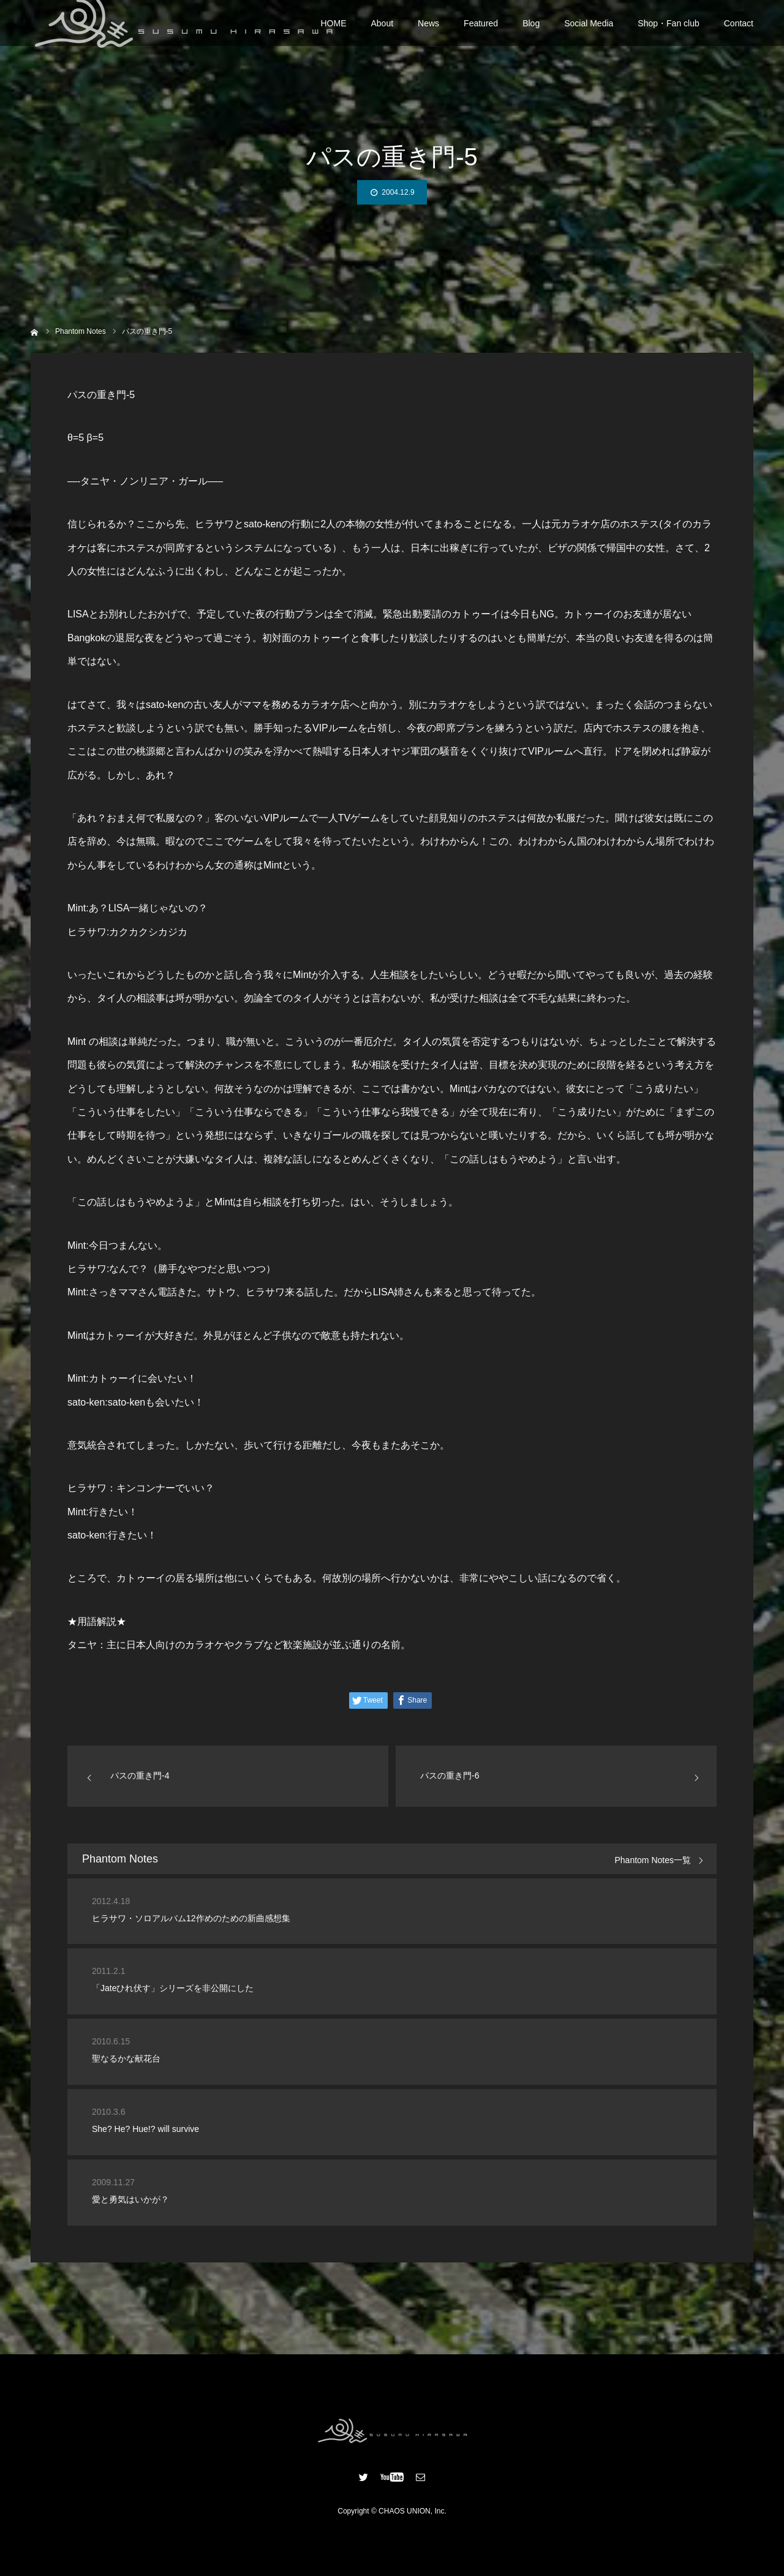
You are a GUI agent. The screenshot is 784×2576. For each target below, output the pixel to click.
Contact (738, 31)
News (428, 31)
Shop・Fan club (668, 31)
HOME (334, 31)
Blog (531, 31)
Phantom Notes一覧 (653, 1860)
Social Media (588, 31)
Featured (481, 31)
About (382, 31)
